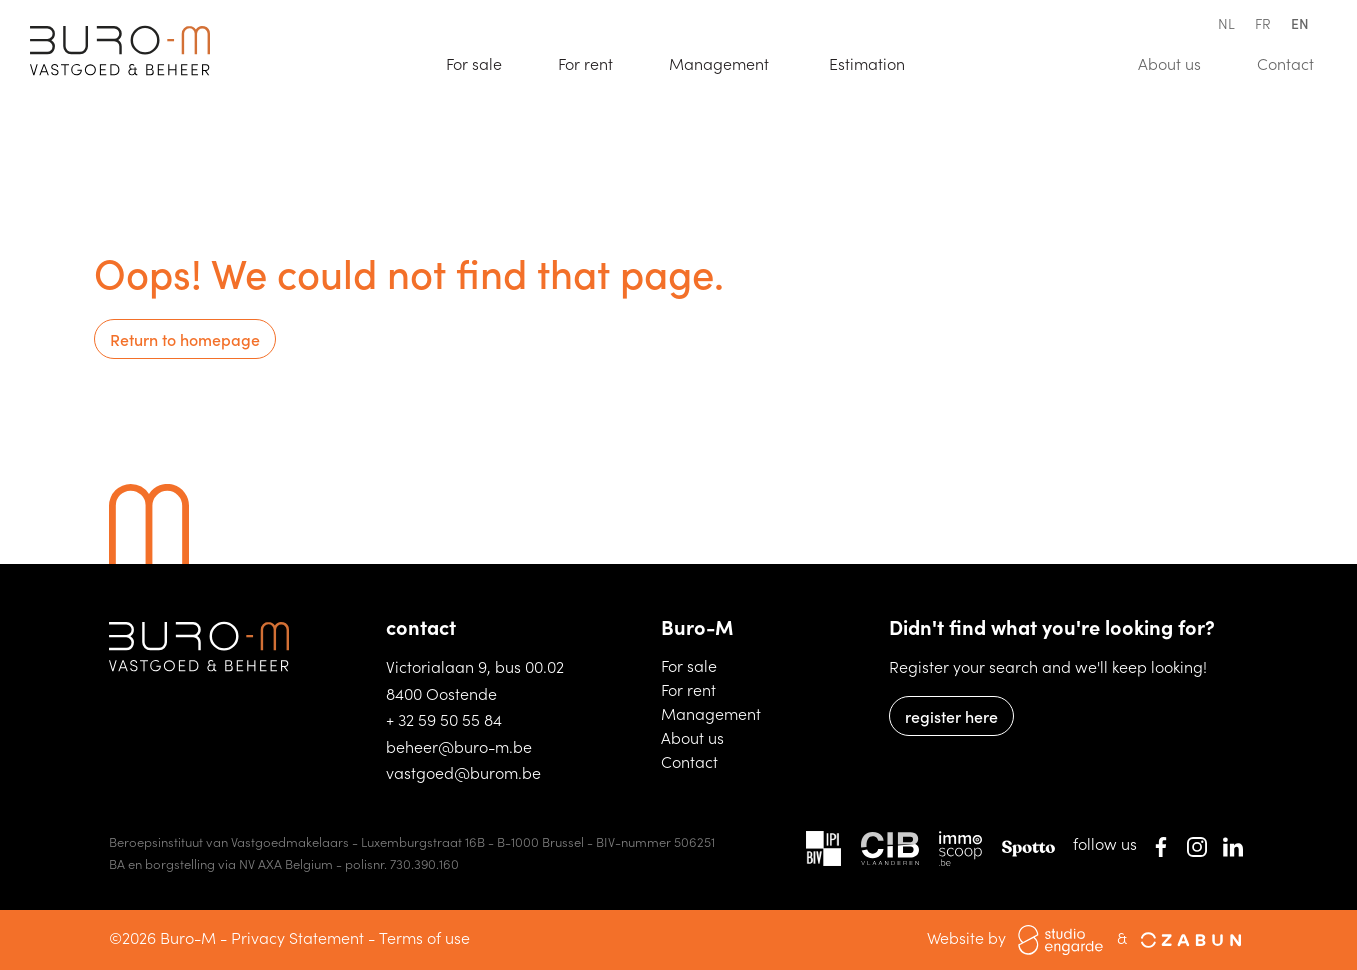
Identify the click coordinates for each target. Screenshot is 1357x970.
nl (1226, 23)
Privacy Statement (297, 937)
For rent (594, 62)
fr (1263, 23)
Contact (1294, 62)
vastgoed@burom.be (463, 772)
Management (711, 712)
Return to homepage (185, 339)
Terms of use (424, 937)
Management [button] (721, 63)
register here (951, 716)
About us (1178, 62)
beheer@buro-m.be (459, 746)
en (1300, 23)
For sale (483, 62)
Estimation (876, 62)
